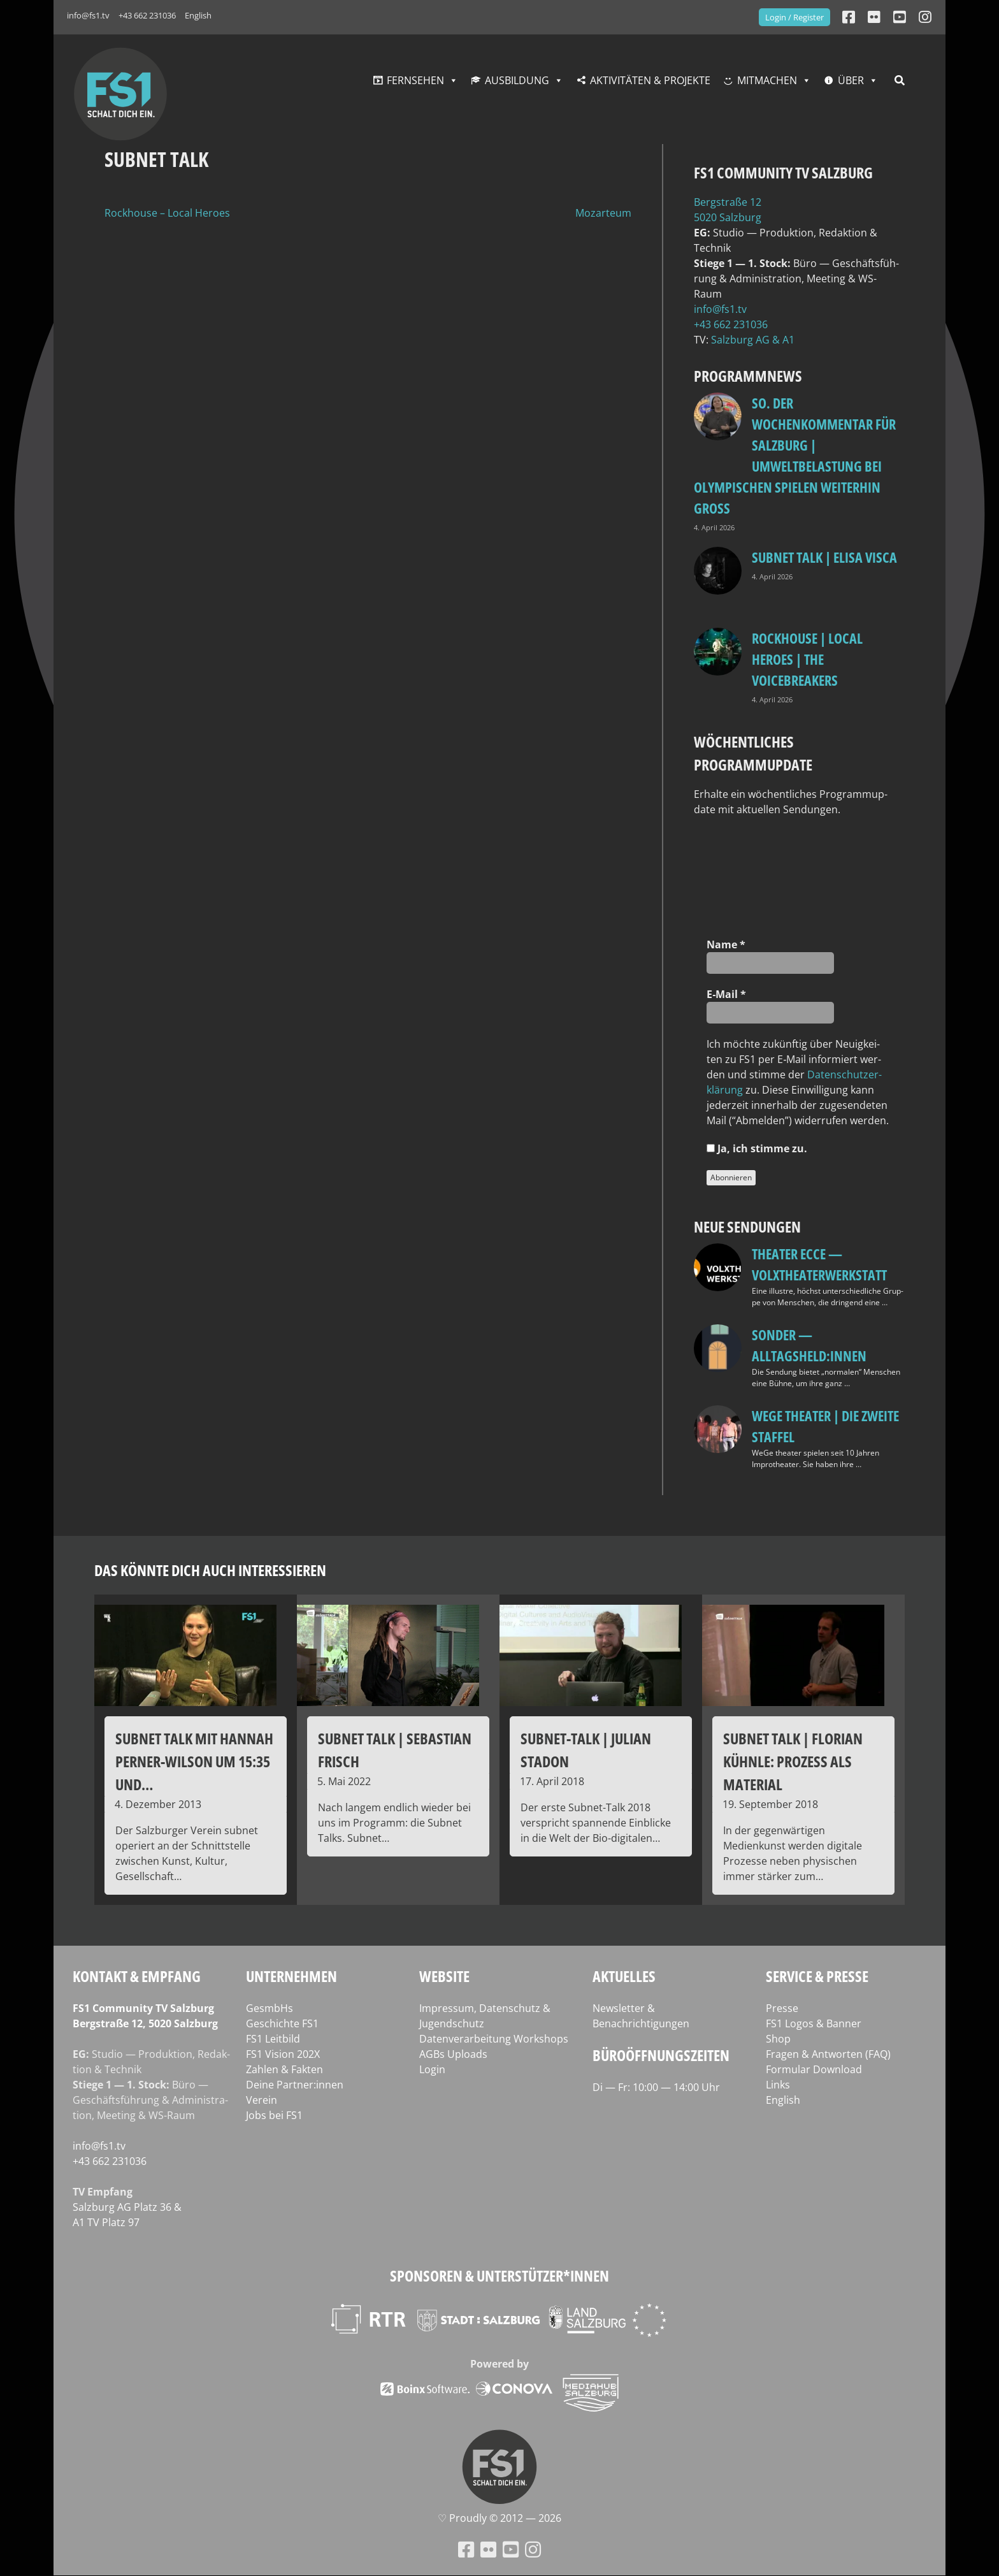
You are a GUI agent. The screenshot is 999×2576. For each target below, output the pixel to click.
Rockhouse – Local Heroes (167, 213)
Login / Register (794, 17)
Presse (782, 2008)
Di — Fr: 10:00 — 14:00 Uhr (656, 2087)
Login (432, 2069)
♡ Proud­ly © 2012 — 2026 (499, 2518)
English (198, 15)
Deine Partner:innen (294, 2085)
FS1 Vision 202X (283, 2054)
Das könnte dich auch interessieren (210, 1570)
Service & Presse (817, 1975)
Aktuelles (624, 1975)
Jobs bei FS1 (274, 2115)
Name (726, 944)
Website (444, 1975)
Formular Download (814, 2069)
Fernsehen (415, 80)
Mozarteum (603, 213)
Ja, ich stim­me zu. (757, 1148)
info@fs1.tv (88, 15)
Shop (778, 2039)
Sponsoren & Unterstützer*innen (499, 2275)
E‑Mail (726, 994)
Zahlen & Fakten (284, 2069)
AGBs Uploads (453, 2054)
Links (778, 2085)
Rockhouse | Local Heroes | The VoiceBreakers (807, 659)
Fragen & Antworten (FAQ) (828, 2054)
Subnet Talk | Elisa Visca (824, 557)
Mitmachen (767, 80)
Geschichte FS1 (282, 2023)
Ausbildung (517, 80)
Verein (261, 2100)
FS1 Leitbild (273, 2039)
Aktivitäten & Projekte (650, 80)
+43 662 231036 (147, 15)
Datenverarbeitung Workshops (493, 2039)
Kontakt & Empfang (137, 1975)
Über (851, 80)
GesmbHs (269, 2008)
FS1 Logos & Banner (813, 2023)
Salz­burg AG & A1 (752, 340)
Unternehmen (291, 1975)
